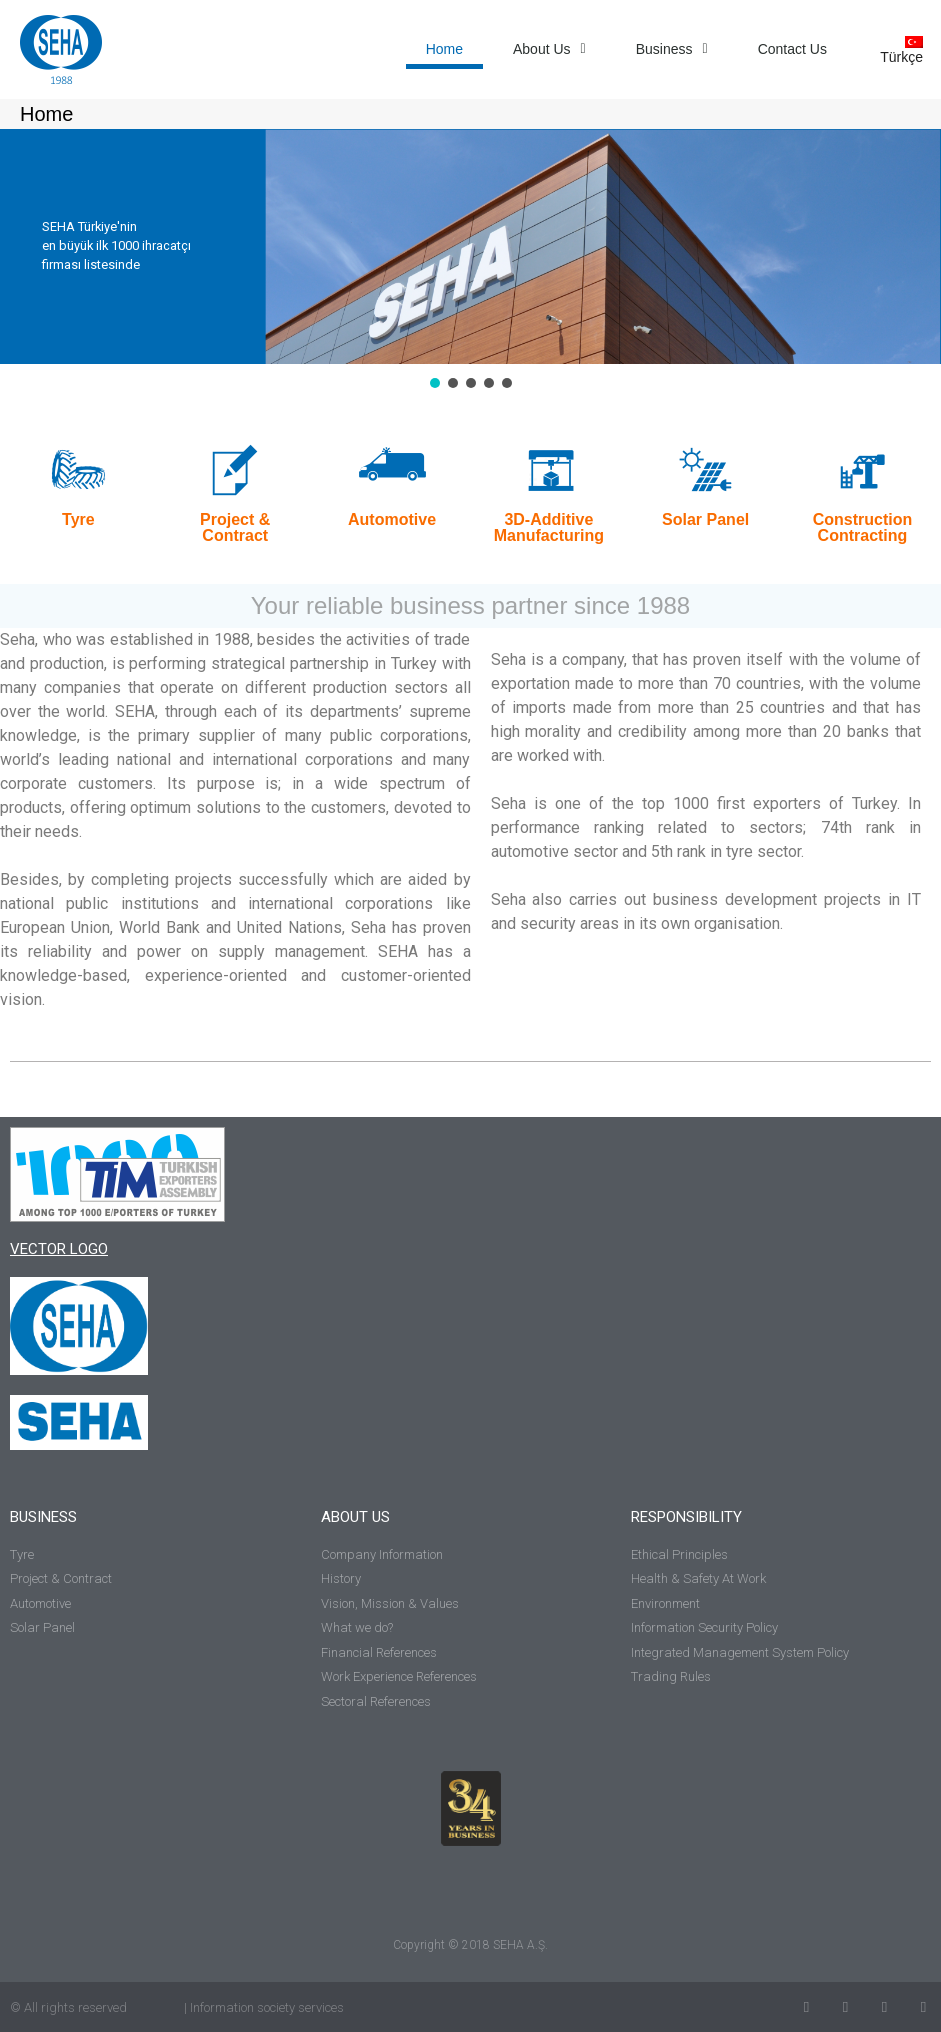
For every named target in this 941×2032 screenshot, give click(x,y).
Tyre (78, 519)
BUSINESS (43, 1517)
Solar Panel (705, 519)
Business (672, 49)
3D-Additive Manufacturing (549, 527)
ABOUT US (355, 1517)
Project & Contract (235, 527)
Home (444, 49)
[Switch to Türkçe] (894, 49)
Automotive (392, 519)
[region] (470, 260)
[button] (435, 383)
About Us (549, 49)
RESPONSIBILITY (686, 1517)
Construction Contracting (863, 527)
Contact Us (792, 49)
